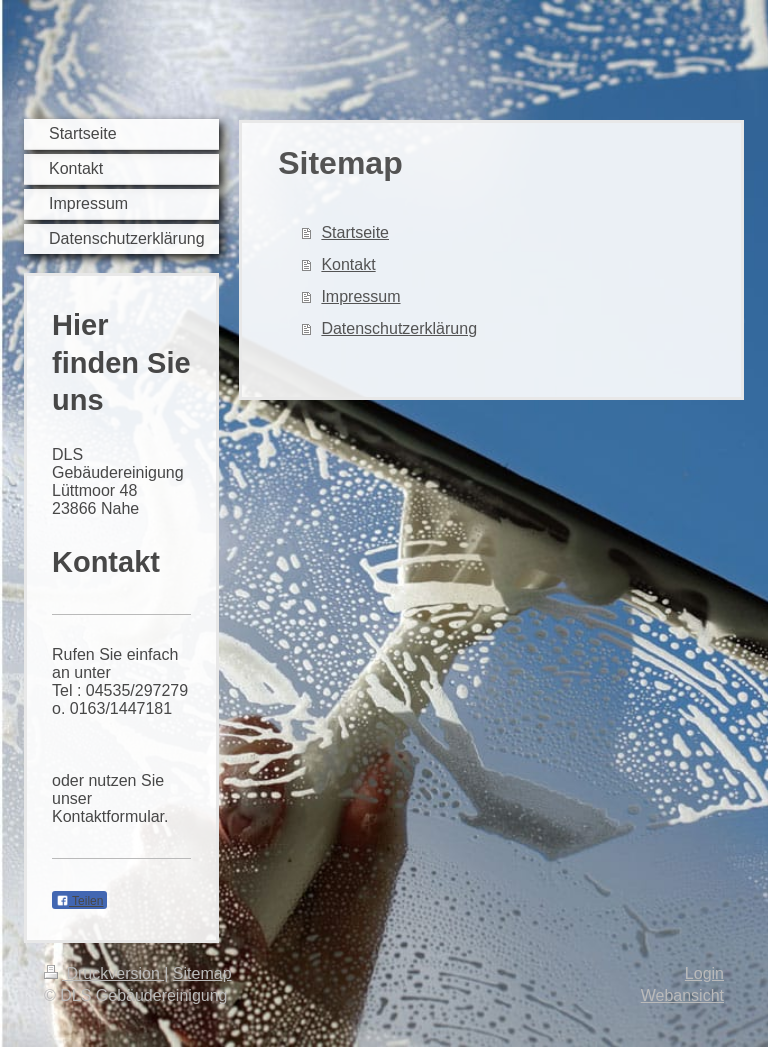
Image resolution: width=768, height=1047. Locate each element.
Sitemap (202, 973)
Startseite (355, 232)
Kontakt (348, 264)
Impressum (360, 296)
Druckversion (104, 973)
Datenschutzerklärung (399, 328)
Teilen (79, 901)
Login (704, 973)
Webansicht (682, 995)
